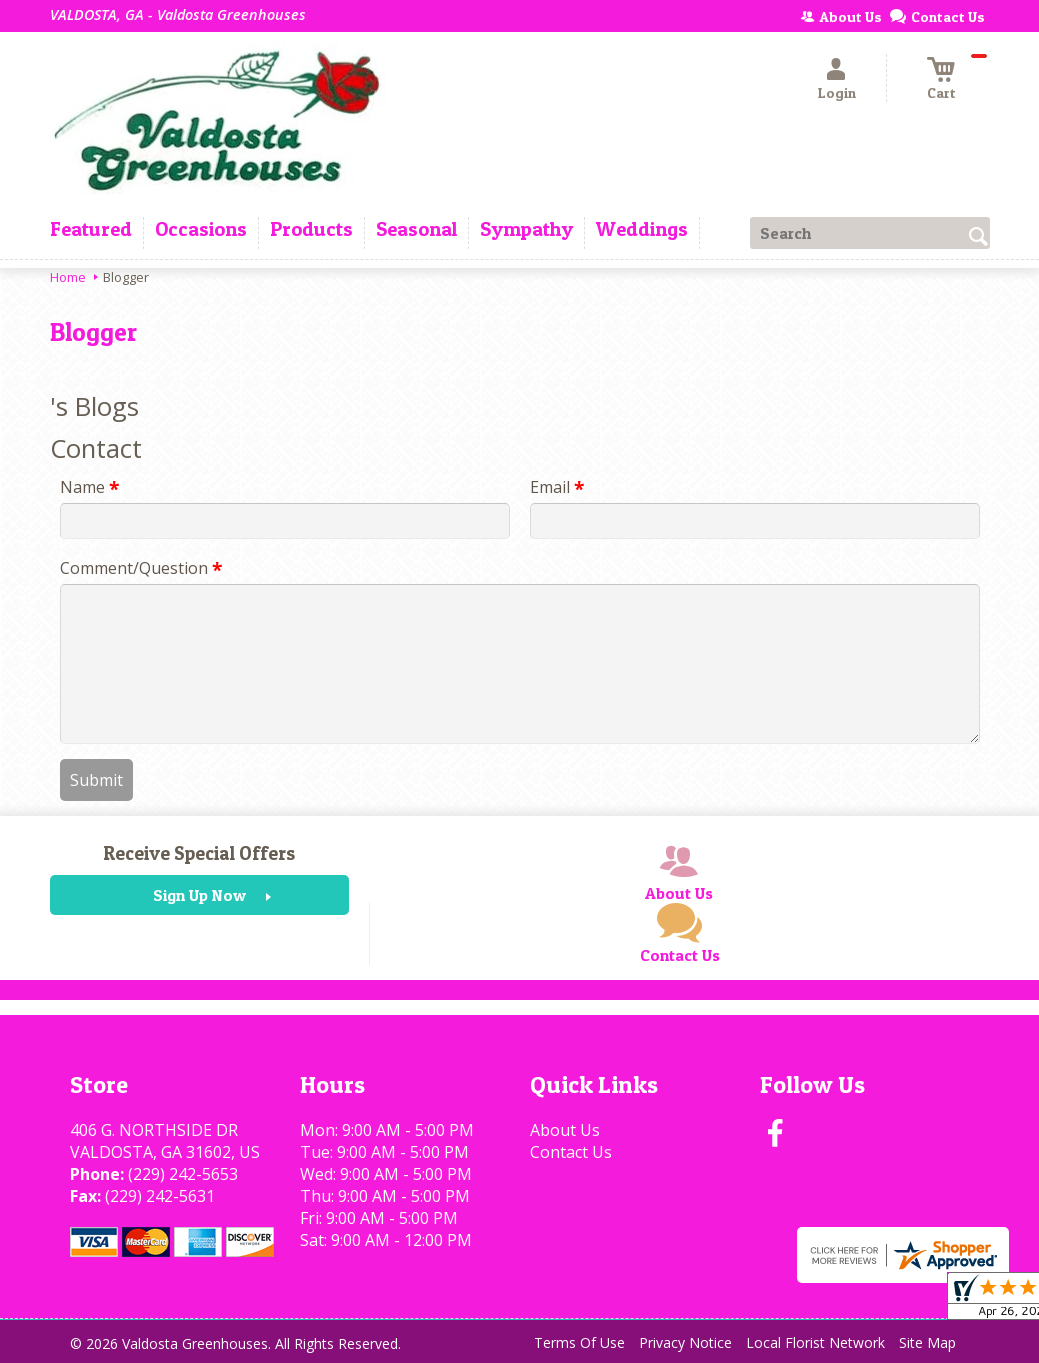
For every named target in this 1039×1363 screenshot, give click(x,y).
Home (68, 277)
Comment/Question (141, 568)
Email (557, 487)
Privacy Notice (685, 1342)
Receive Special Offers (199, 853)
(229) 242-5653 (183, 1174)
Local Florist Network (815, 1342)
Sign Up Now (199, 895)
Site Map (927, 1342)
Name (89, 487)
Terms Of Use (579, 1342)
